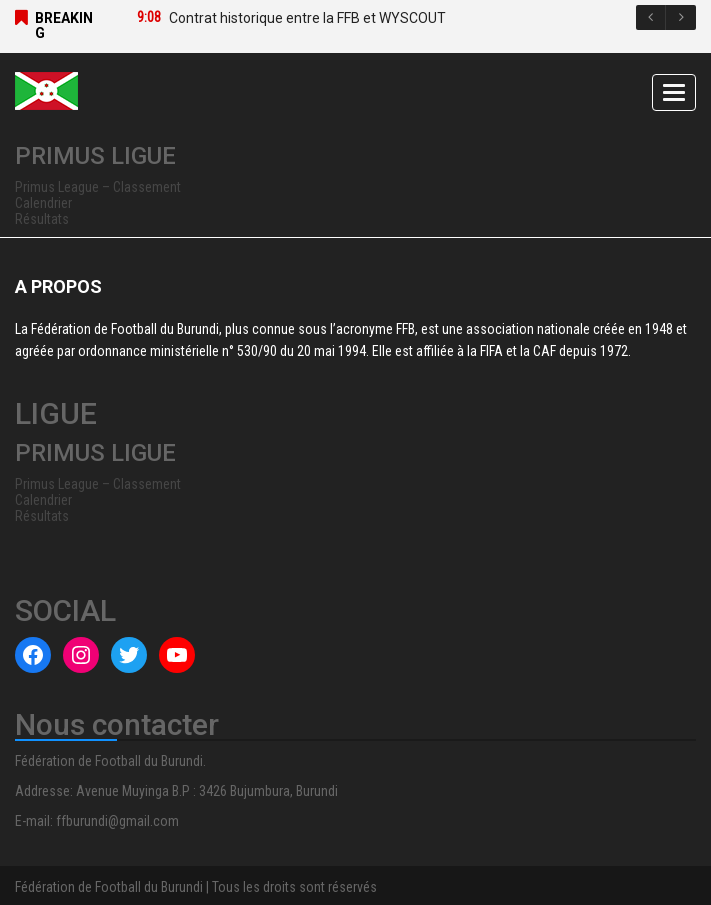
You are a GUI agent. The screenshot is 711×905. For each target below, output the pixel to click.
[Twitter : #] (129, 655)
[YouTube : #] (177, 655)
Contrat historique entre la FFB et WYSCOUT (307, 18)
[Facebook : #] (33, 655)
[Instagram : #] (81, 655)
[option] (396, 18)
